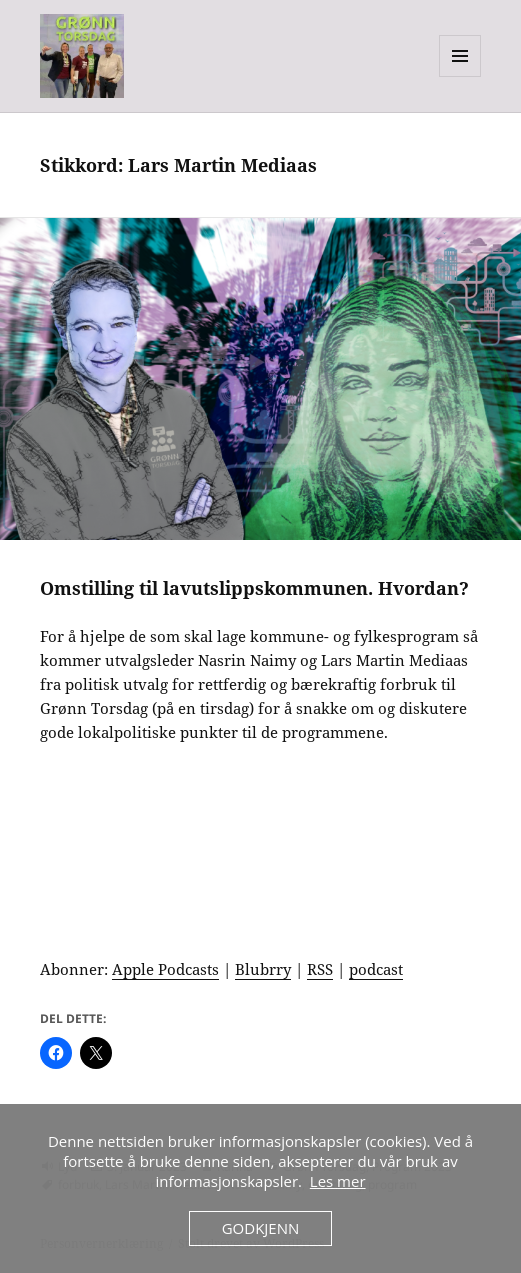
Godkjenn (261, 1228)
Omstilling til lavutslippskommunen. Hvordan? (254, 588)
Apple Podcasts (165, 969)
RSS (320, 969)
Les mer (338, 1181)
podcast (376, 969)
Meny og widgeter (460, 76)
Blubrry (263, 969)
